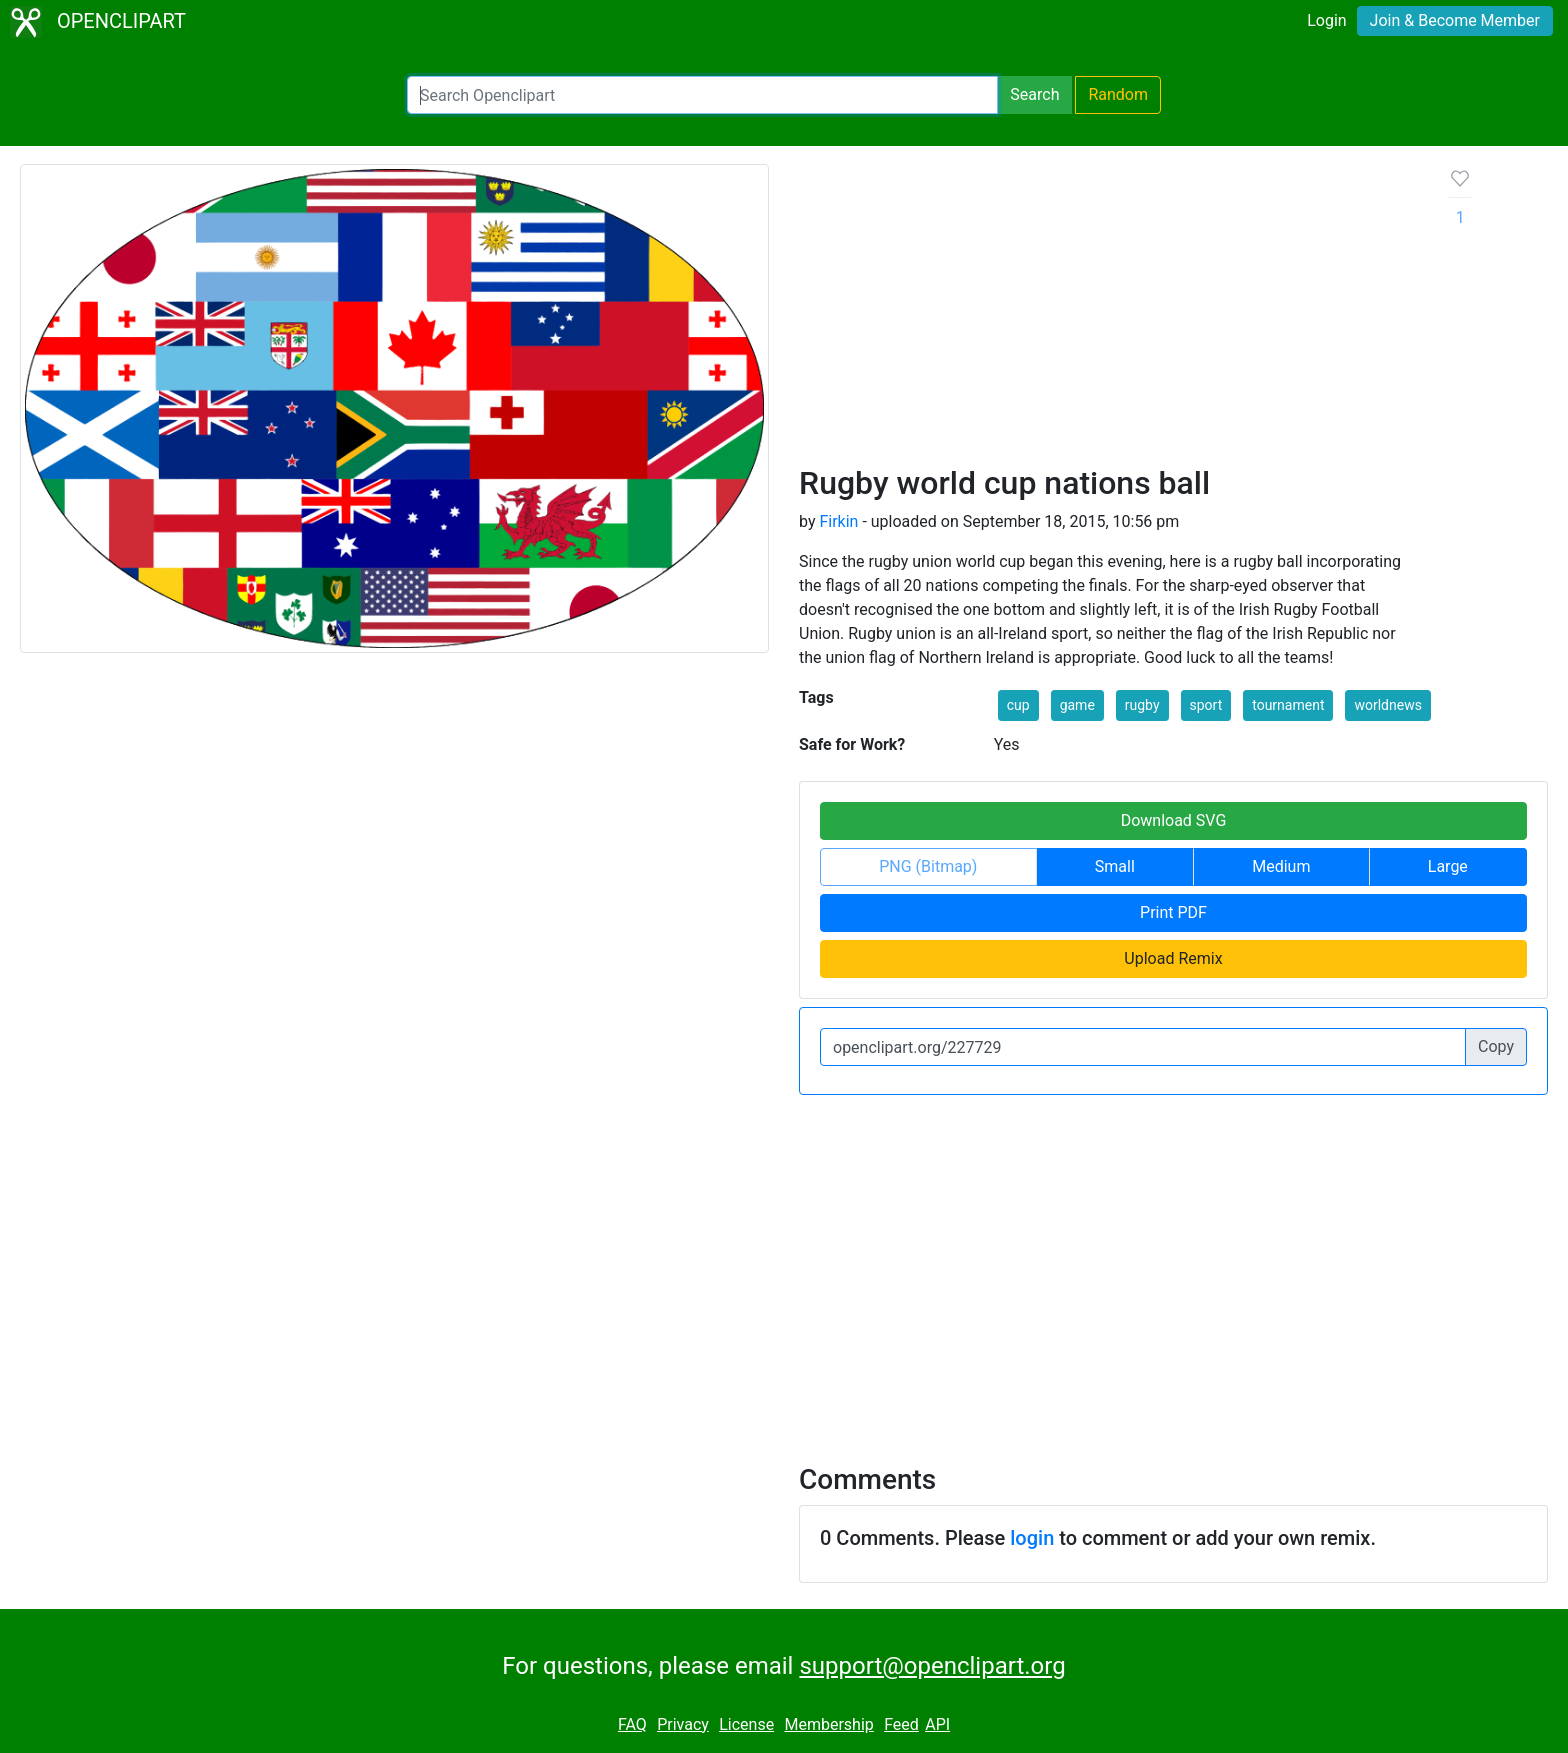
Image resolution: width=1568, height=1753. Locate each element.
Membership (828, 1724)
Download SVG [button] (1174, 820)
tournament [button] (1288, 705)
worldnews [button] (1387, 705)
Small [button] (1115, 866)
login (1032, 1538)
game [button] (1077, 705)
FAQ (632, 1724)
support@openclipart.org (932, 1666)
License (746, 1724)
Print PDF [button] (1173, 912)
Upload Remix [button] (1173, 958)
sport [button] (1206, 705)
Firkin (838, 521)
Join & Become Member (1455, 20)
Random (1118, 94)
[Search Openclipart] (702, 95)
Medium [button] (1281, 866)
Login (1326, 20)
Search (1034, 94)
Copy (1496, 1046)
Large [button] (1448, 866)
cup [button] (1018, 705)
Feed (901, 1724)
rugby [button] (1142, 705)
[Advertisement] (1108, 314)
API (937, 1724)
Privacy (683, 1724)
